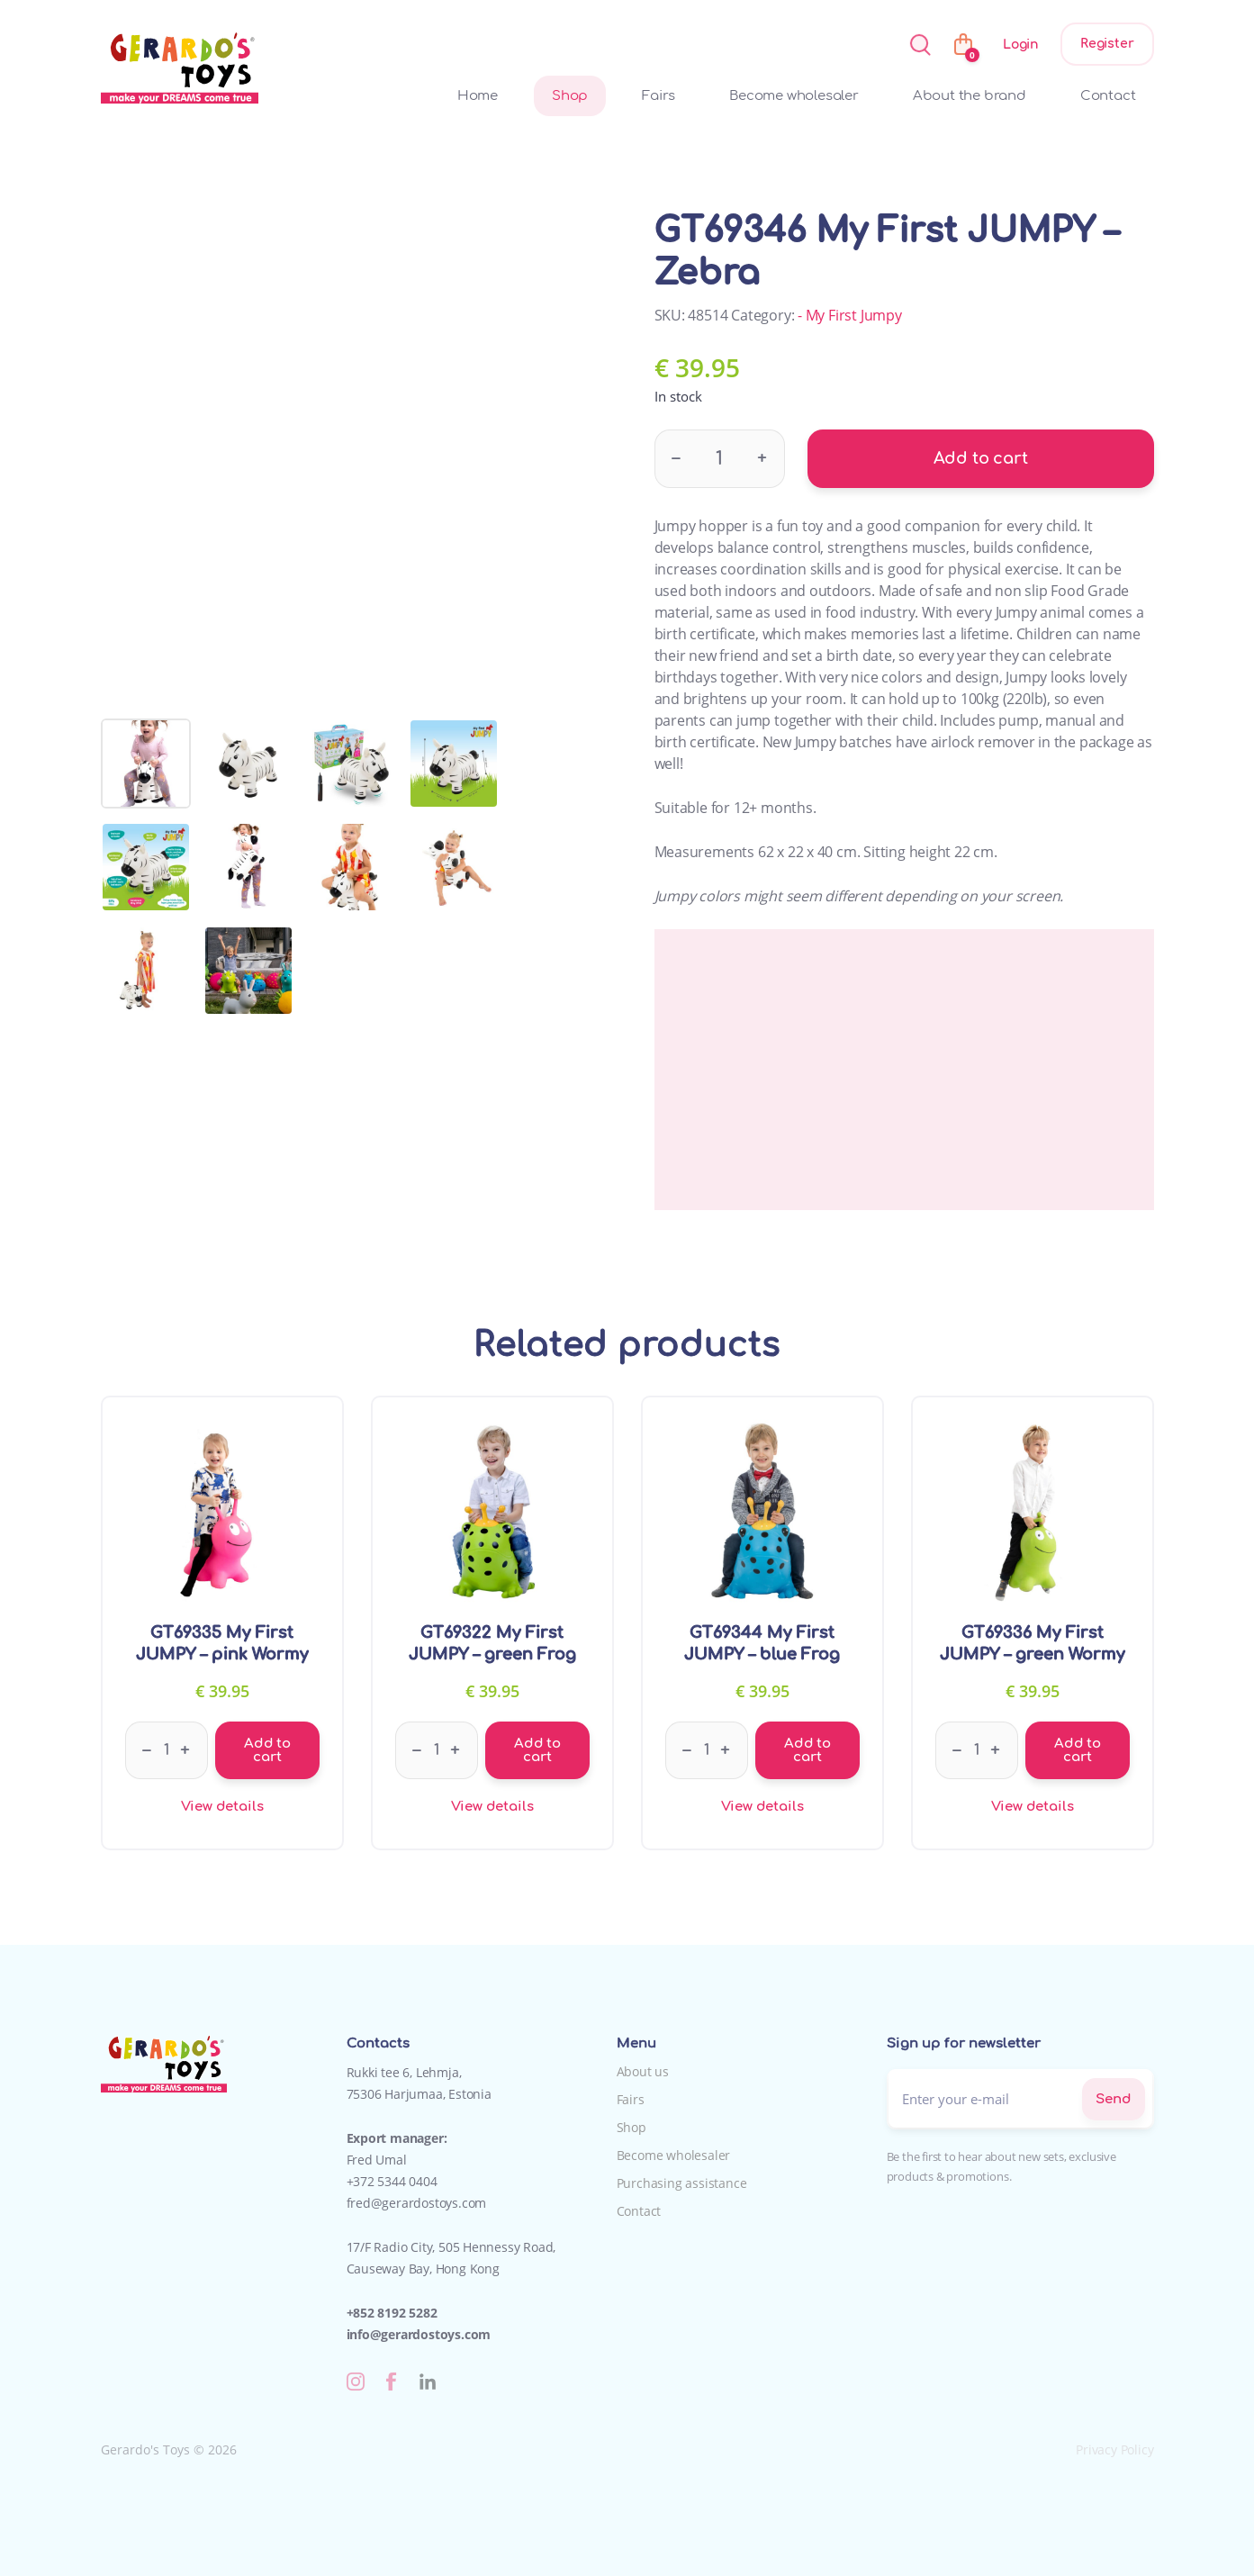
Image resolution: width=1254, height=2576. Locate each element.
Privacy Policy (1114, 2449)
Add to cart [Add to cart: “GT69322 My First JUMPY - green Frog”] (537, 1750)
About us (643, 2071)
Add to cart (981, 458)
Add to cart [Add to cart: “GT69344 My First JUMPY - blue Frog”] (807, 1750)
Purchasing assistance (682, 2183)
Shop (570, 96)
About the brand (969, 96)
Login (1021, 44)
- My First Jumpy (850, 315)
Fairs (658, 96)
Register (1106, 43)
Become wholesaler (794, 96)
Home (477, 96)
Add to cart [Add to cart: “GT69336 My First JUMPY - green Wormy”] (1077, 1750)
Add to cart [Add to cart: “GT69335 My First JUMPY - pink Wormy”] (267, 1750)
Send (1113, 2099)
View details (222, 1806)
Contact (1108, 96)
